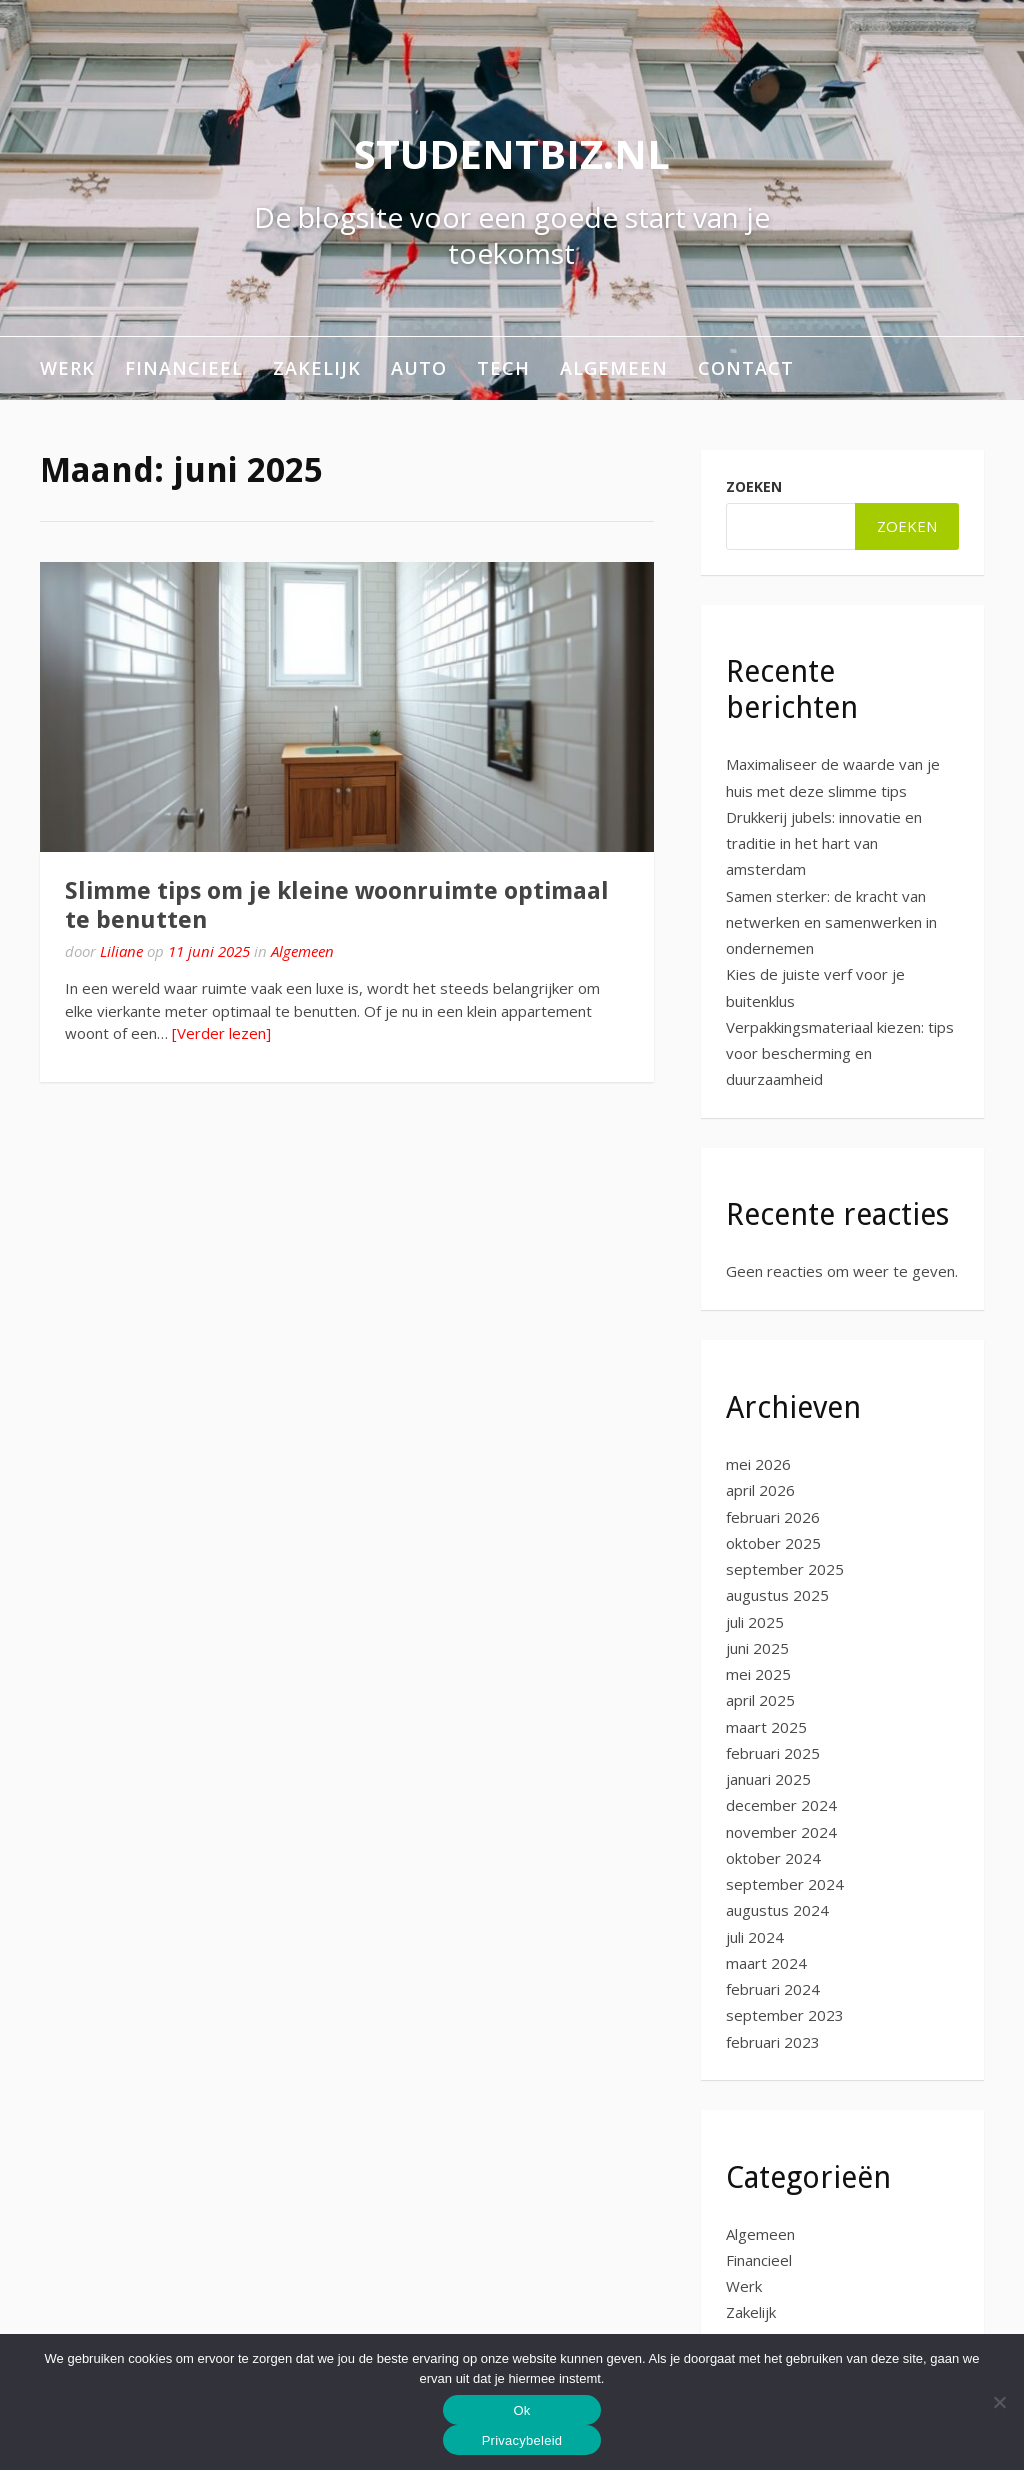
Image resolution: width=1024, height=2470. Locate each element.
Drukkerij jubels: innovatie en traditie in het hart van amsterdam (824, 843)
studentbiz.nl (512, 153)
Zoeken (754, 486)
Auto (419, 368)
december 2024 (781, 1805)
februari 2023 (773, 2042)
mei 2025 (758, 1674)
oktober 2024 (773, 1858)
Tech (503, 368)
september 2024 (785, 1884)
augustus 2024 (777, 1910)
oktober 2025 (773, 1543)
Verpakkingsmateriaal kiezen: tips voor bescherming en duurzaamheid (840, 1053)
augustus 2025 (777, 1595)
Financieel (184, 368)
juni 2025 (757, 1648)
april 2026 (760, 1490)
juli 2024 (755, 1937)
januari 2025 (768, 1779)
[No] (999, 2402)
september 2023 (785, 2015)
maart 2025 (766, 1727)
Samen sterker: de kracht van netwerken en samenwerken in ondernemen (831, 922)
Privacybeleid (522, 2440)
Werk (67, 368)
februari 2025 (773, 1753)
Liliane (121, 951)
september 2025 (785, 1569)
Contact (746, 368)
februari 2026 (773, 1517)
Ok (521, 2410)
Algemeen (614, 368)
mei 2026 (758, 1464)
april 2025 (760, 1700)
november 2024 (781, 1832)
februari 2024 (773, 1989)
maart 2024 (766, 1963)
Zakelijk (317, 368)
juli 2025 (755, 1622)
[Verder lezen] (221, 1033)
